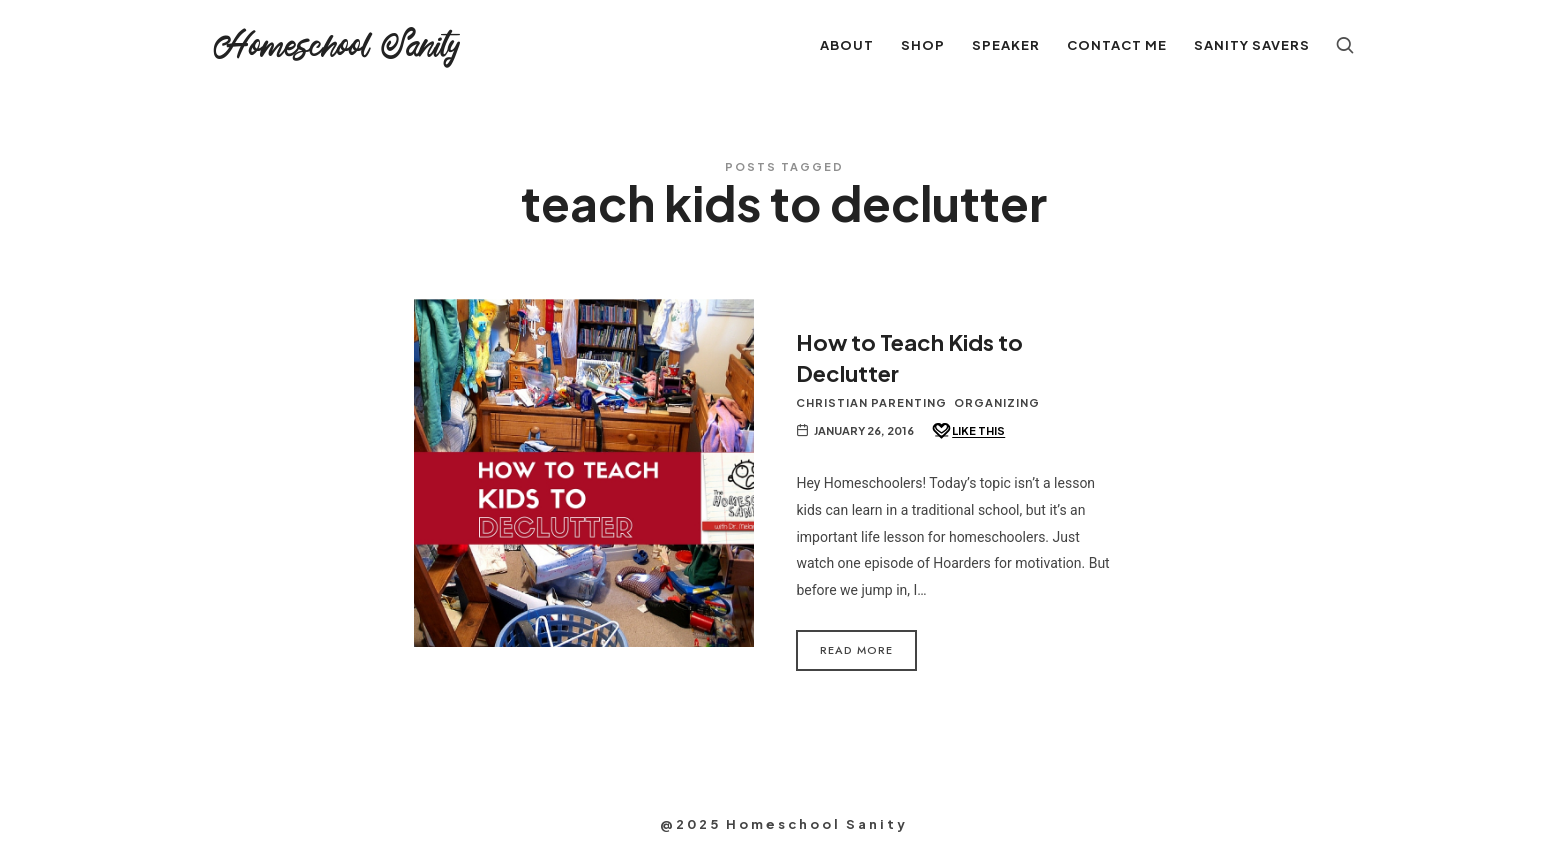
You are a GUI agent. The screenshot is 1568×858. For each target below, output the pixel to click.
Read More (856, 650)
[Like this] (967, 431)
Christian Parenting (871, 402)
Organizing (997, 402)
